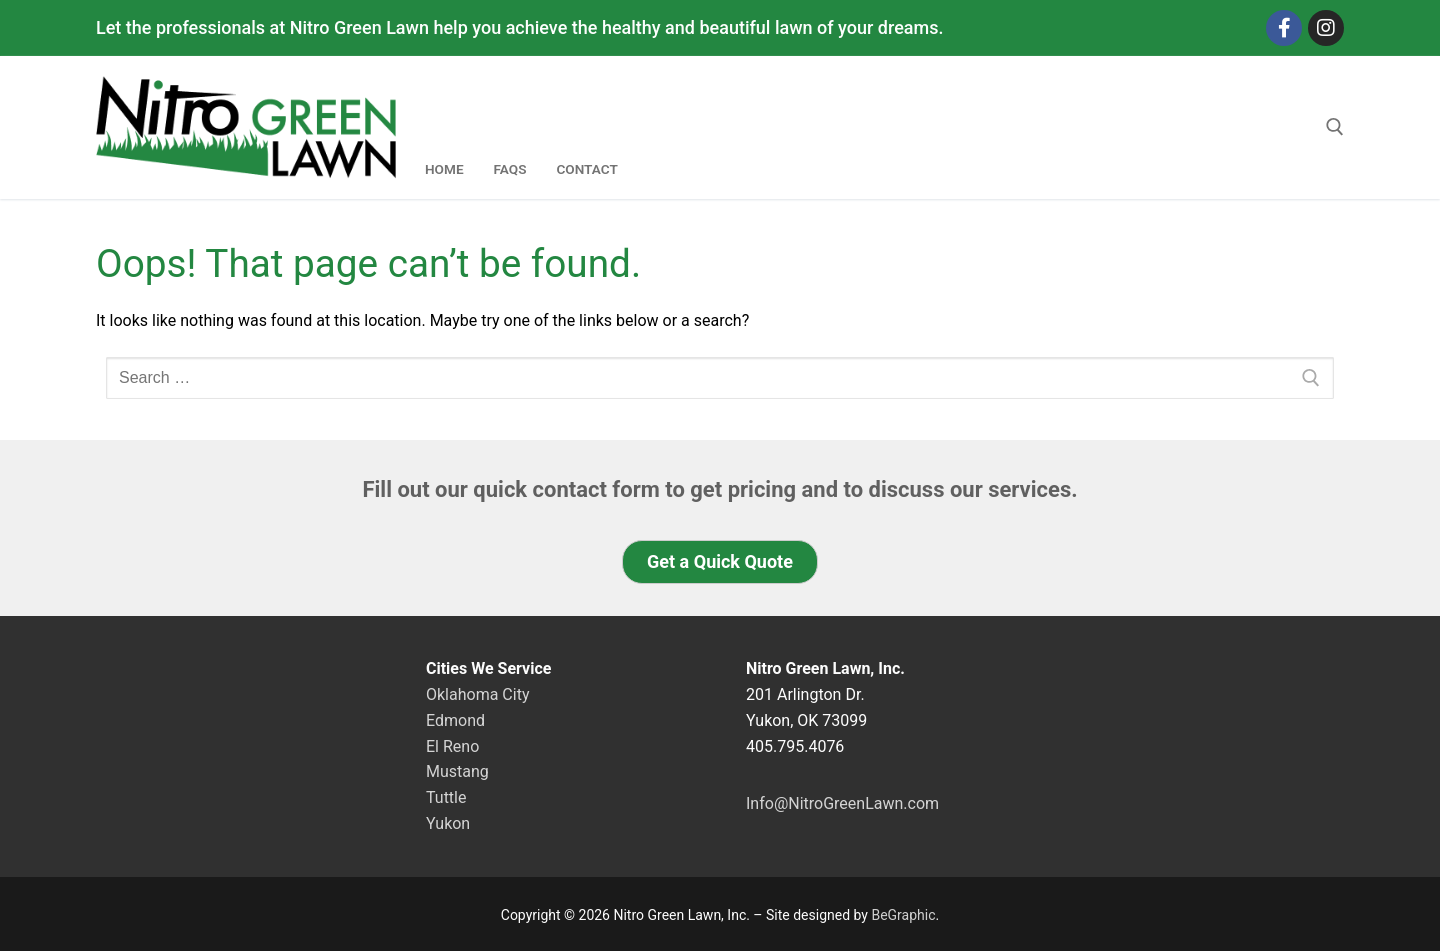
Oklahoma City (477, 694)
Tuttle (446, 797)
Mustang (457, 771)
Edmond (455, 720)
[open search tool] (1335, 127)
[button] (720, 562)
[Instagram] (1326, 28)
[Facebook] (1284, 28)
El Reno (452, 746)
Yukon (448, 823)
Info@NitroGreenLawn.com (842, 803)
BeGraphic (903, 915)
